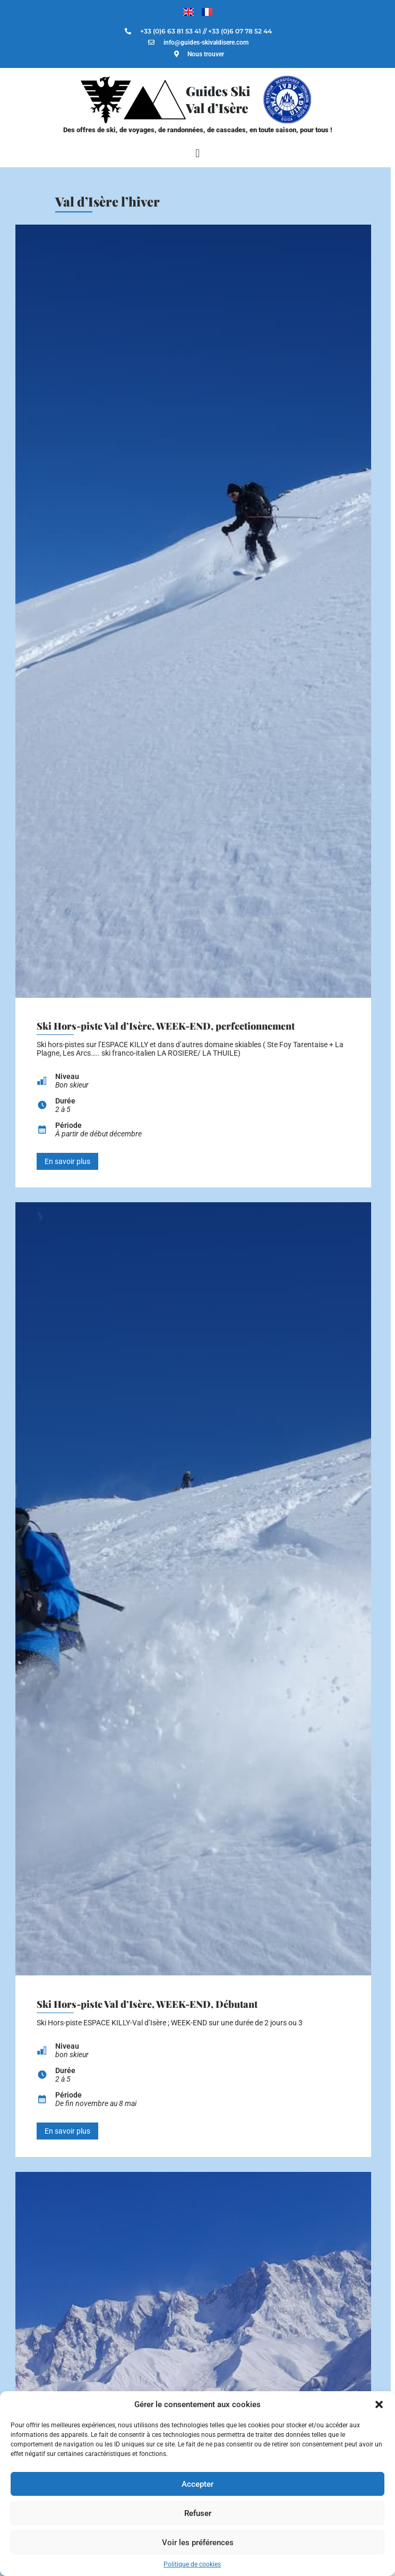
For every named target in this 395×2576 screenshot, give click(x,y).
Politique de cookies (192, 2564)
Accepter (197, 2484)
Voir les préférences (198, 2542)
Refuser (197, 2513)
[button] (379, 2404)
